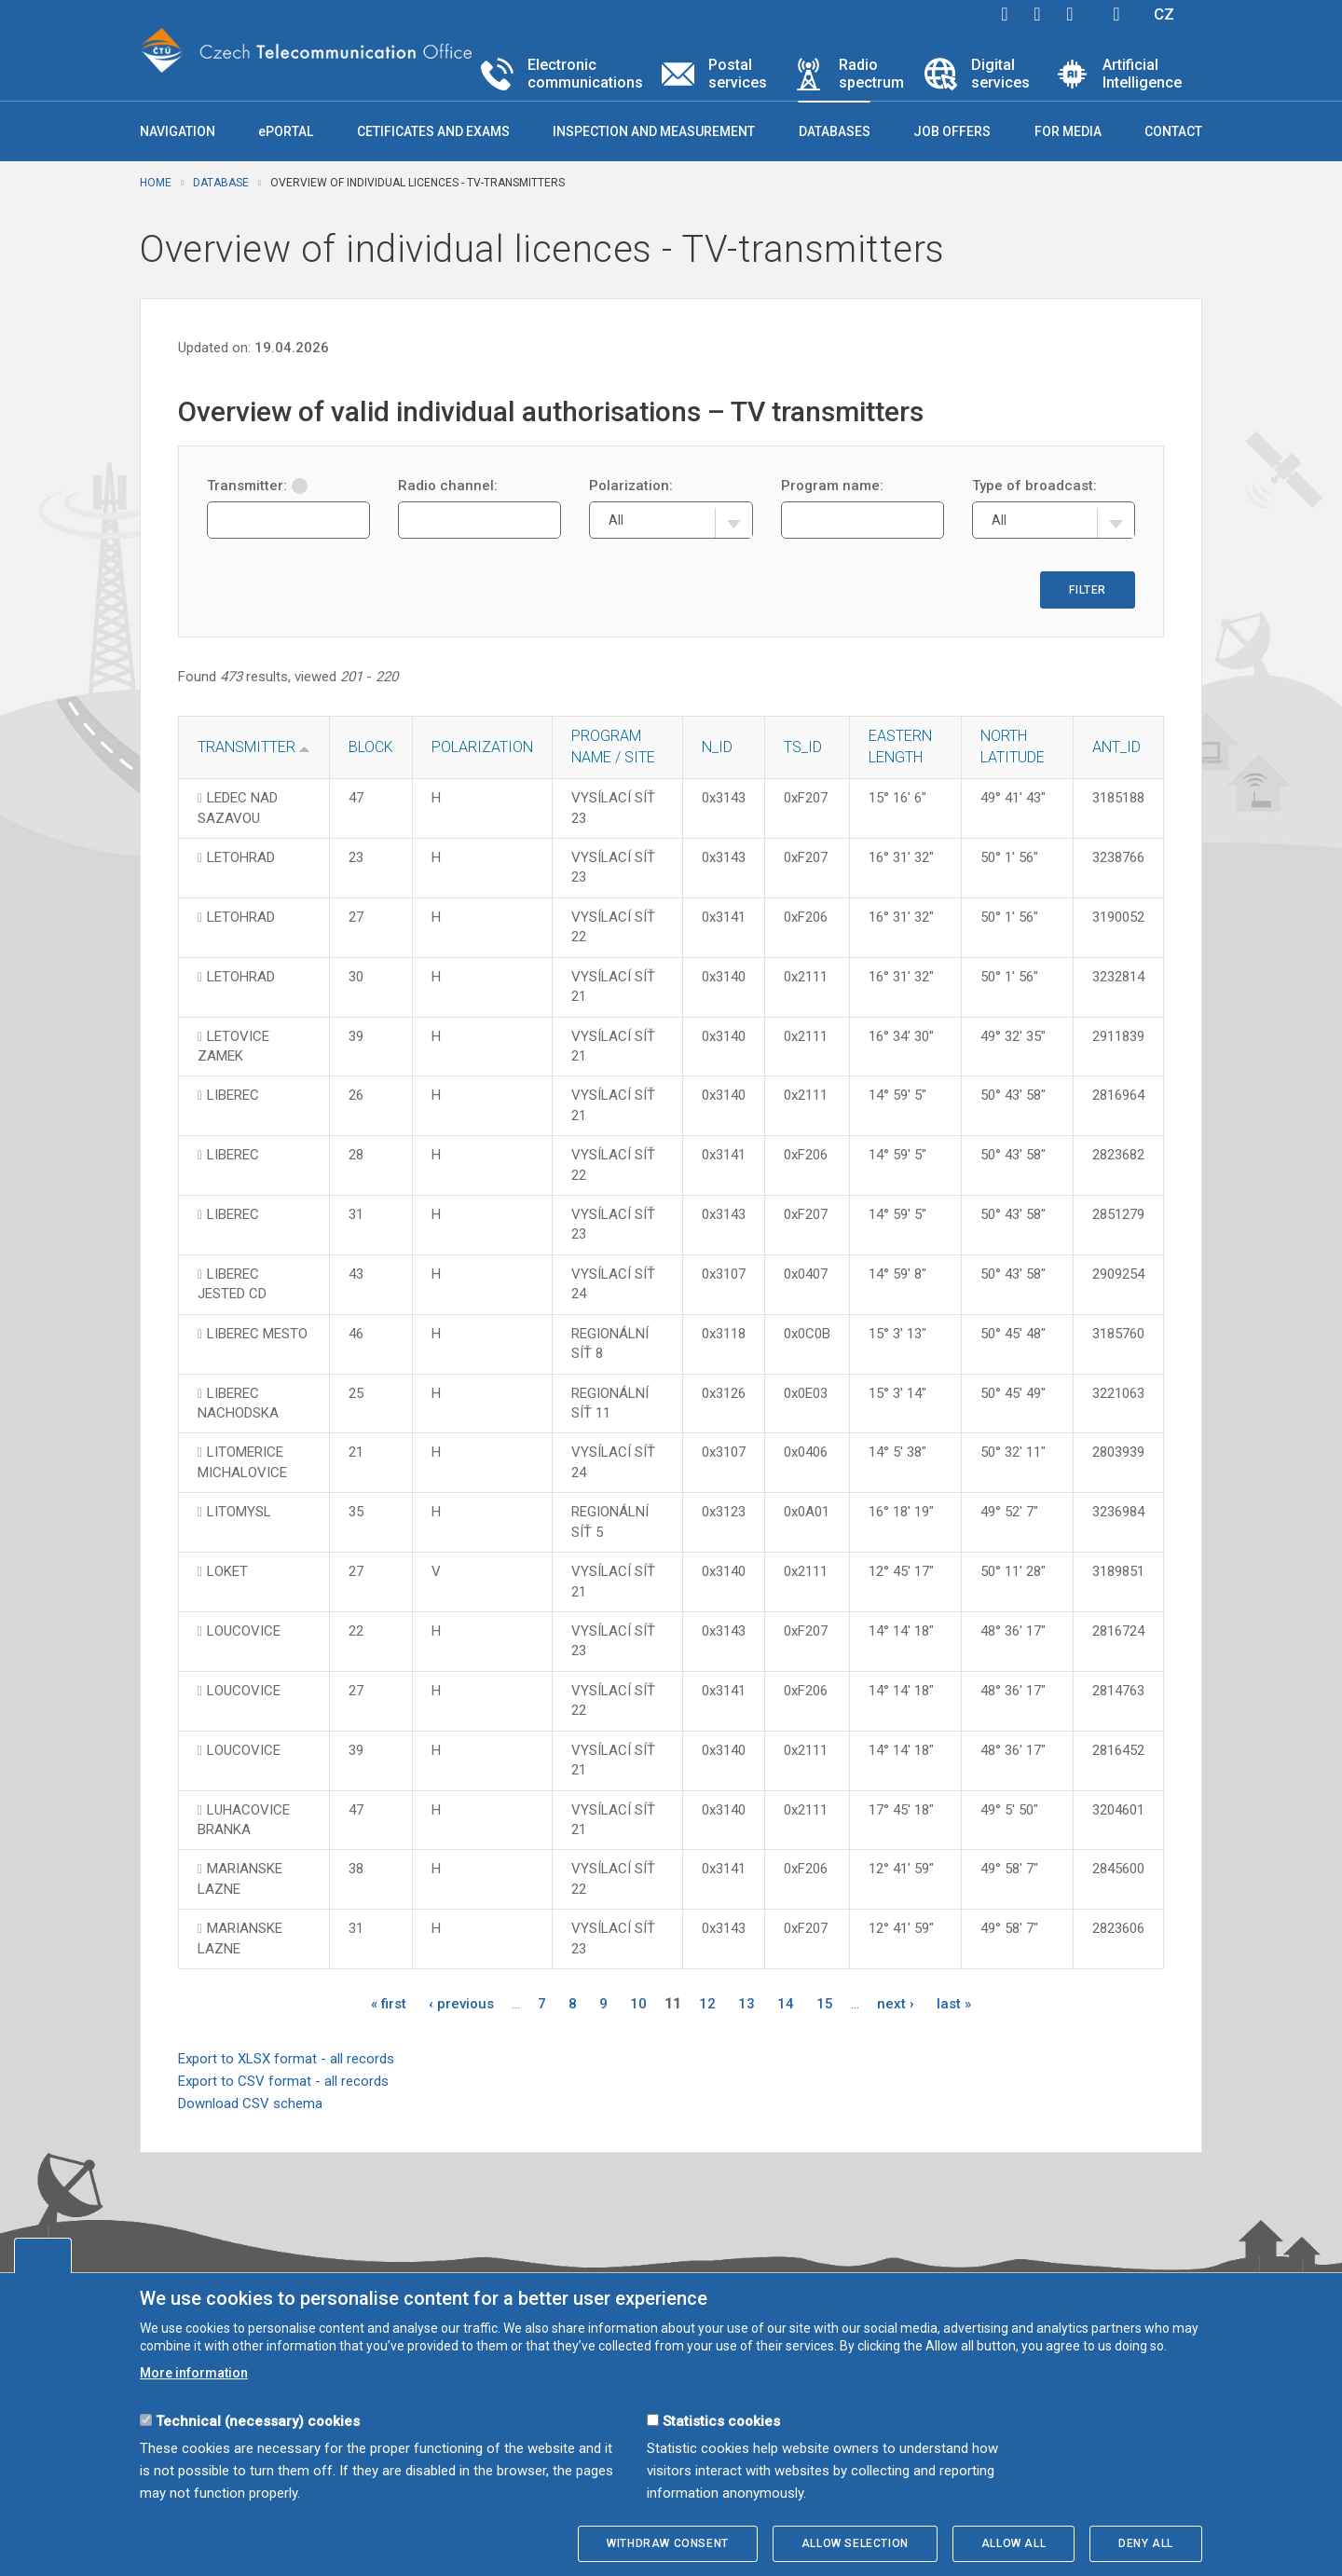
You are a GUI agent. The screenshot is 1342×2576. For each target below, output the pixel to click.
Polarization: (631, 485)
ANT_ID (1116, 747)
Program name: (832, 485)
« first (388, 2003)
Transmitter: (257, 485)
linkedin (1070, 14)
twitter (1037, 14)
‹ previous (461, 2003)
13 (746, 2003)
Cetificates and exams (433, 131)
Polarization (482, 747)
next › (895, 2003)
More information (194, 2372)
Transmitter (246, 747)
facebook (1004, 14)
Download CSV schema (250, 2103)
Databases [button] (834, 131)
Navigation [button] (177, 131)
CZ (1164, 14)
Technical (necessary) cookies (258, 2421)
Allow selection (855, 2543)
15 (824, 2003)
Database (221, 182)
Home (155, 182)
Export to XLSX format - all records (286, 2058)
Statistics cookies (721, 2421)
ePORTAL (285, 131)
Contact (1173, 131)
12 (707, 2003)
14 (785, 2003)
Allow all (1013, 2543)
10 (638, 2003)
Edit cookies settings (43, 2255)
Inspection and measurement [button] (654, 131)
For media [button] (1068, 131)
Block (371, 747)
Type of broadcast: (1034, 485)
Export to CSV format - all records (283, 2081)
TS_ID (803, 747)
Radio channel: (448, 485)
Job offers (952, 131)
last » (954, 2003)
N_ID (717, 747)
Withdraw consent (668, 2543)
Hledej (1116, 14)
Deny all (1145, 2543)
